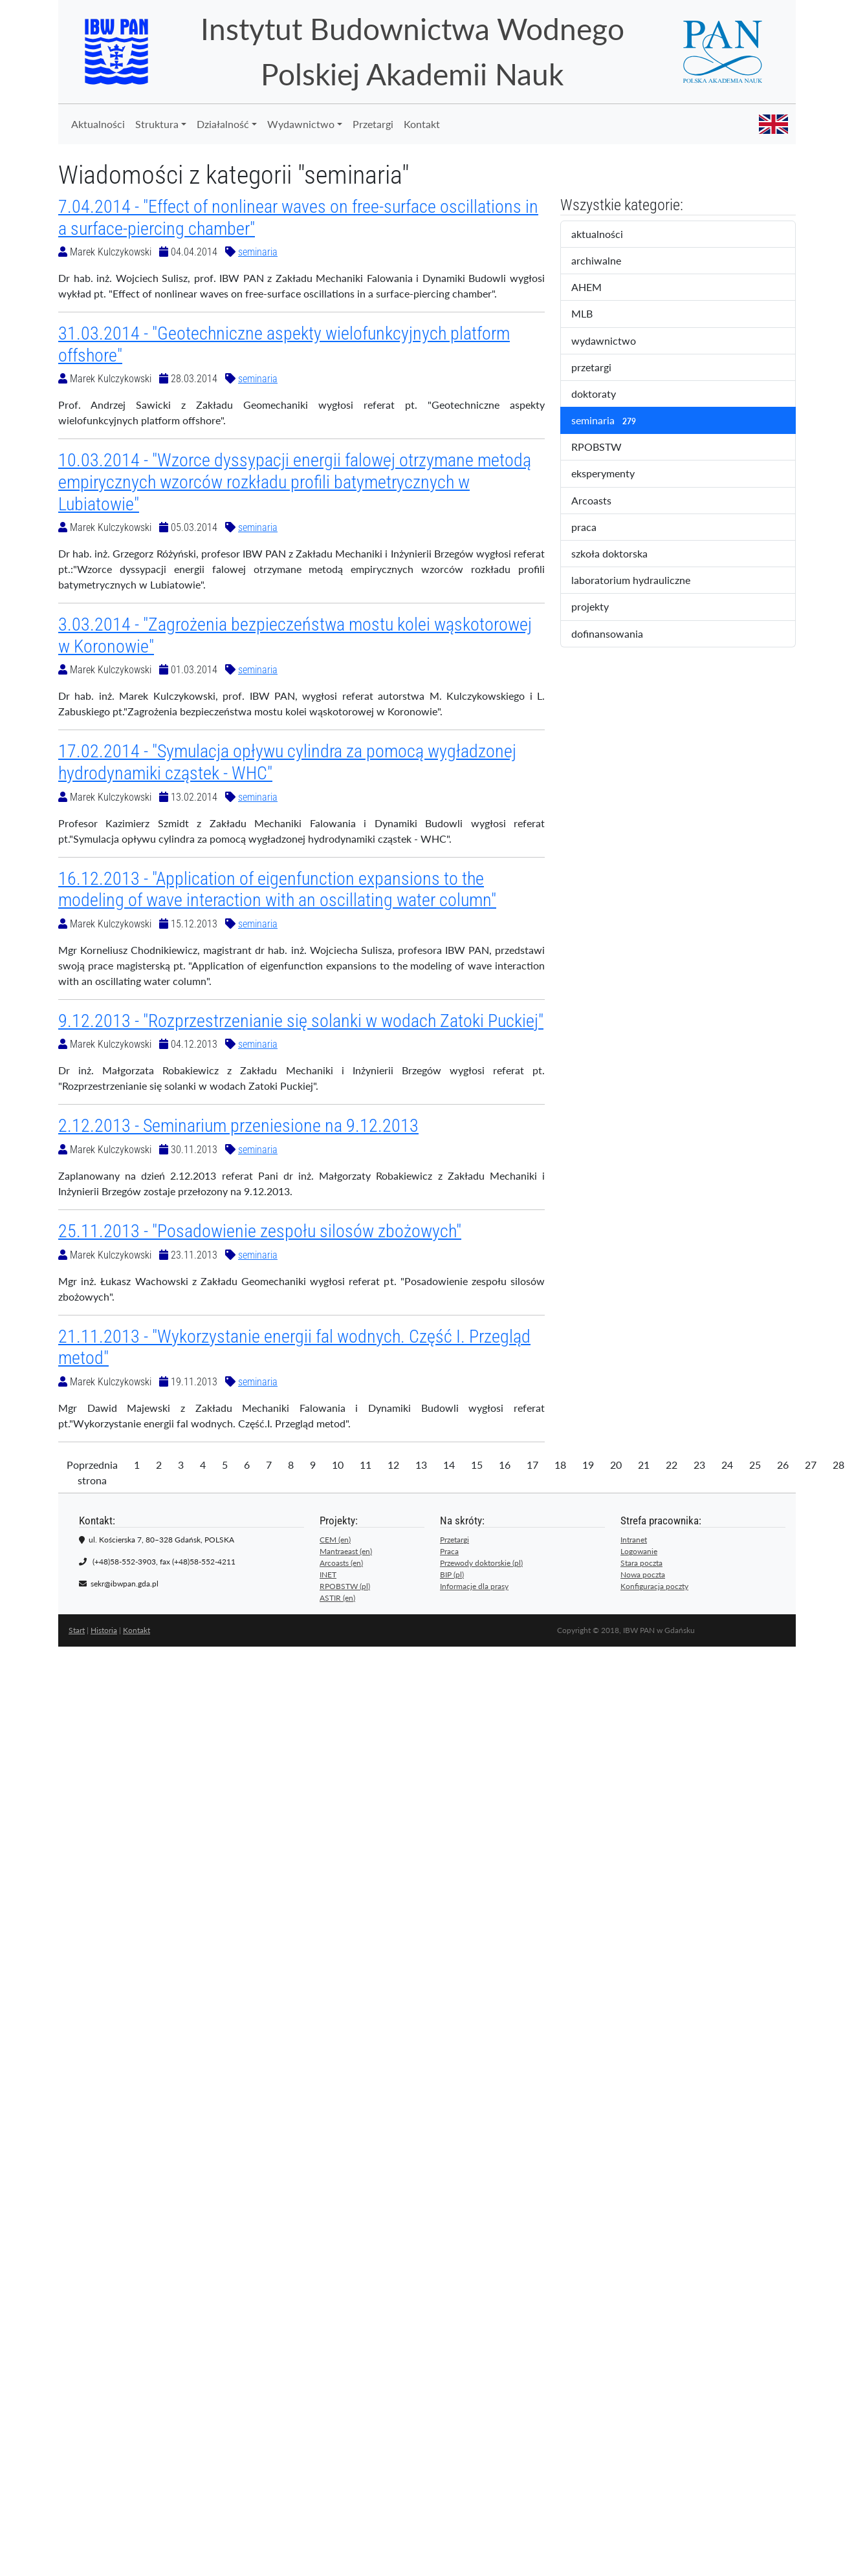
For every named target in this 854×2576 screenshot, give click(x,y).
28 (838, 1464)
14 (449, 1464)
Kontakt (422, 124)
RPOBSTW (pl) (345, 1586)
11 (365, 1464)
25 (755, 1464)
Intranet (633, 1539)
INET (328, 1574)
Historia (104, 1630)
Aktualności (98, 124)
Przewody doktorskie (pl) (481, 1563)
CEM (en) (335, 1539)
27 (810, 1464)
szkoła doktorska (618, 554)
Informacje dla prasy (474, 1586)
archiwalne (609, 261)
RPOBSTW (607, 447)
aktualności (608, 235)
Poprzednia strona (92, 1472)
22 (671, 1464)
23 (699, 1464)
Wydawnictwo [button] (300, 124)
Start (77, 1630)
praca (595, 528)
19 (588, 1464)
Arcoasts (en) (341, 1563)
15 (477, 1464)
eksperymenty (614, 474)
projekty (598, 607)
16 (504, 1464)
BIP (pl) (452, 1574)
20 (616, 1464)
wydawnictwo (612, 341)
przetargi (602, 368)
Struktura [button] (157, 124)
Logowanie (638, 1551)
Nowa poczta (642, 1574)
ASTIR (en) (337, 1598)
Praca (449, 1551)
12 (393, 1464)
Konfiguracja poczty (654, 1586)
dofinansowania (616, 634)
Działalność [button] (223, 124)
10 (338, 1464)
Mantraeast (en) (346, 1551)
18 (560, 1464)
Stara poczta (641, 1563)
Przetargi (373, 124)
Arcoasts (602, 501)
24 (727, 1464)
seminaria (258, 252)
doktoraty (604, 394)
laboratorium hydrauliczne (639, 581)
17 (532, 1464)
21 (644, 1464)
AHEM (595, 288)
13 (421, 1464)
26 (783, 1464)
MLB (593, 314)
